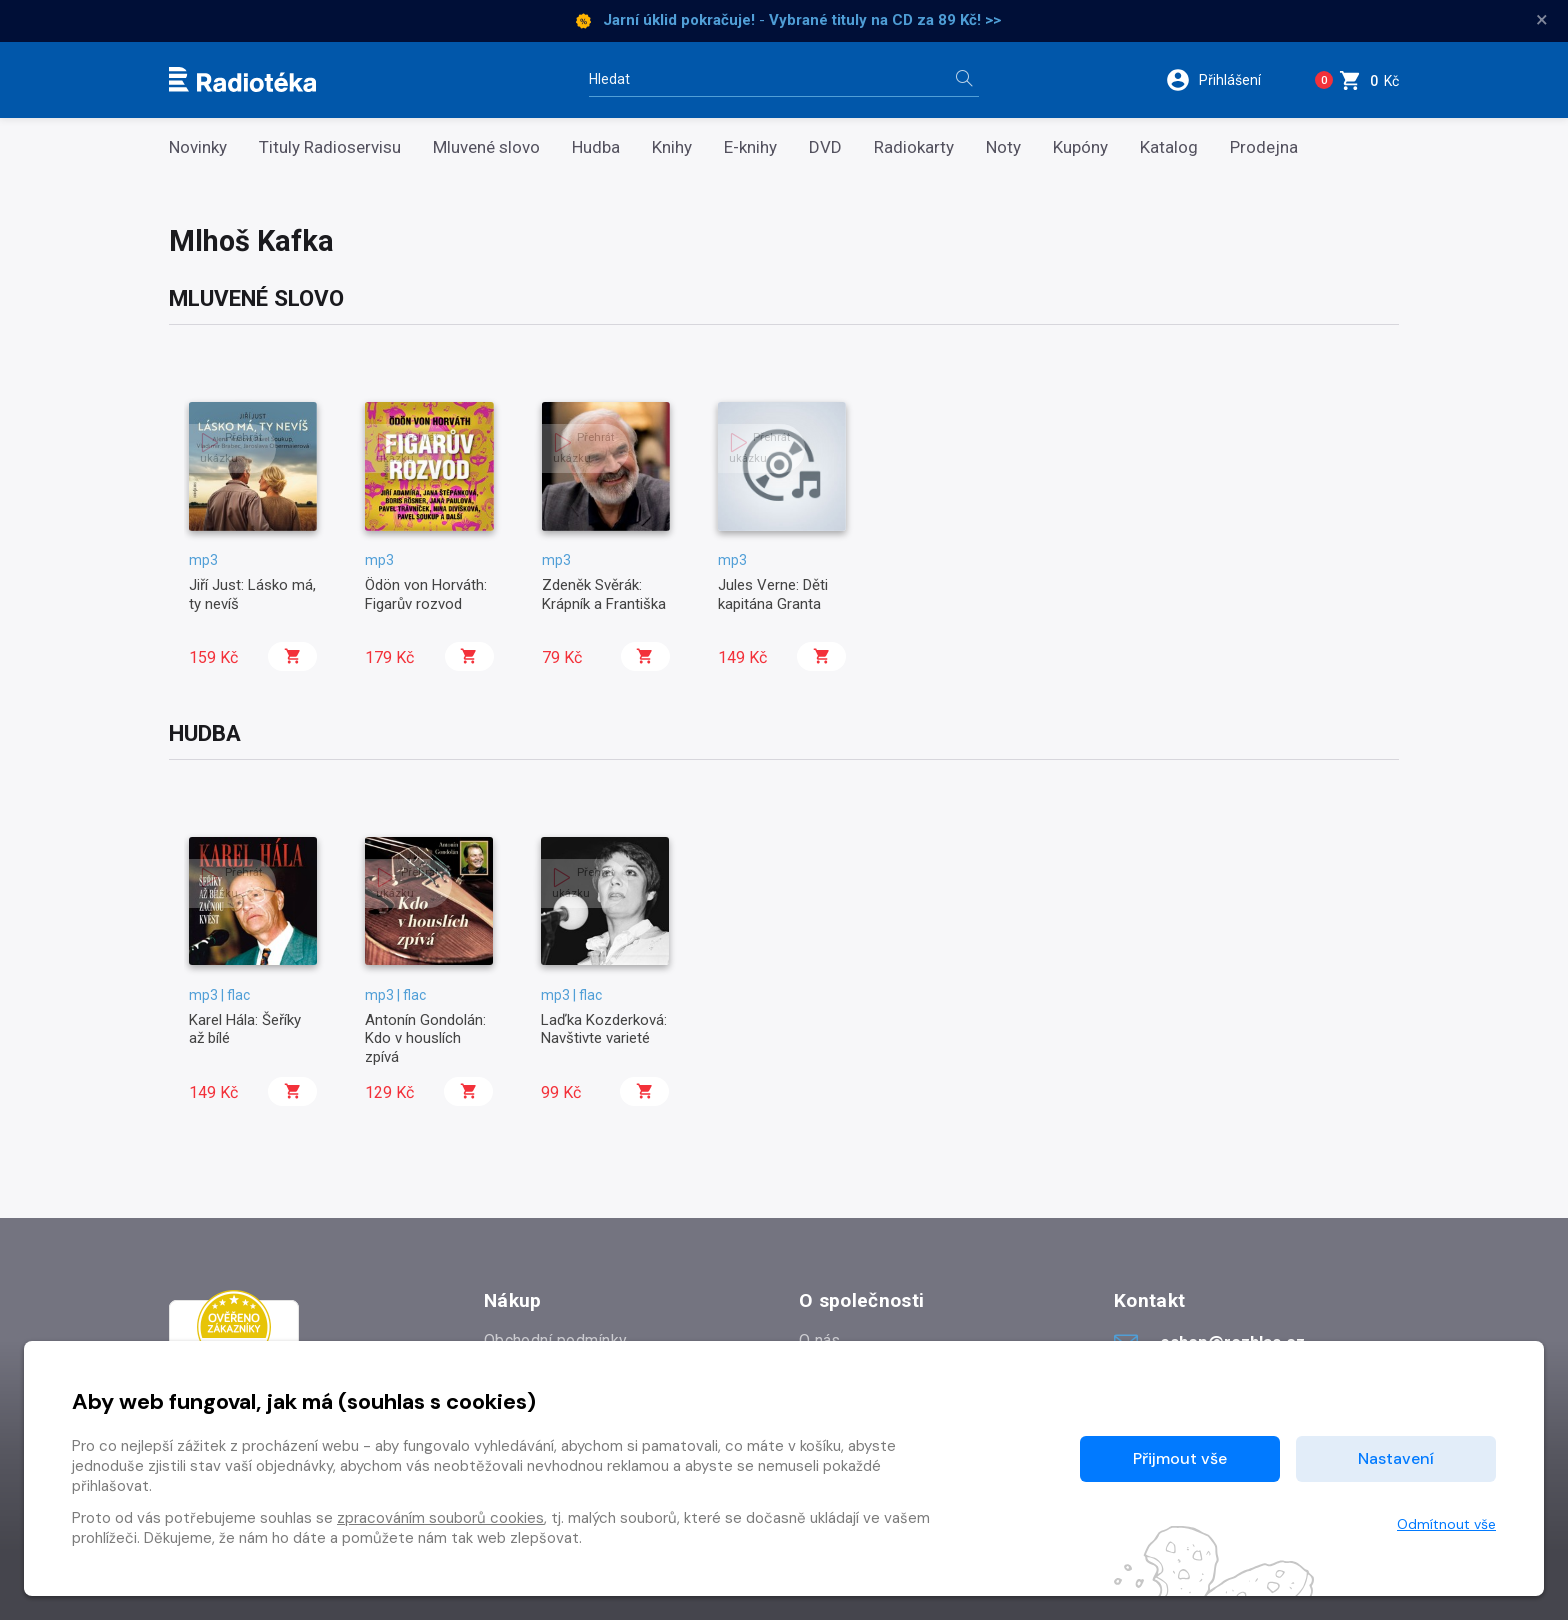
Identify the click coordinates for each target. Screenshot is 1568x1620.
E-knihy (750, 147)
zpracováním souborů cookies (440, 1518)
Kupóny (1080, 147)
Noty (1003, 147)
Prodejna (1264, 147)
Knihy (672, 147)
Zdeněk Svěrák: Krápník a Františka (604, 594)
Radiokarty (914, 147)
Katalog (1169, 147)
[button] (1222, 80)
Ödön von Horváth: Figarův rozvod (426, 594)
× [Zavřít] (1542, 20)
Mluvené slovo (486, 147)
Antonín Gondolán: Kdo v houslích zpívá (425, 1038)
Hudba (596, 147)
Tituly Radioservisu (330, 147)
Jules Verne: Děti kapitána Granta (773, 594)
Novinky (198, 147)
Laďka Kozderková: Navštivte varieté (604, 1029)
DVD (825, 147)
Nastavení (1396, 1458)
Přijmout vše (1180, 1458)
